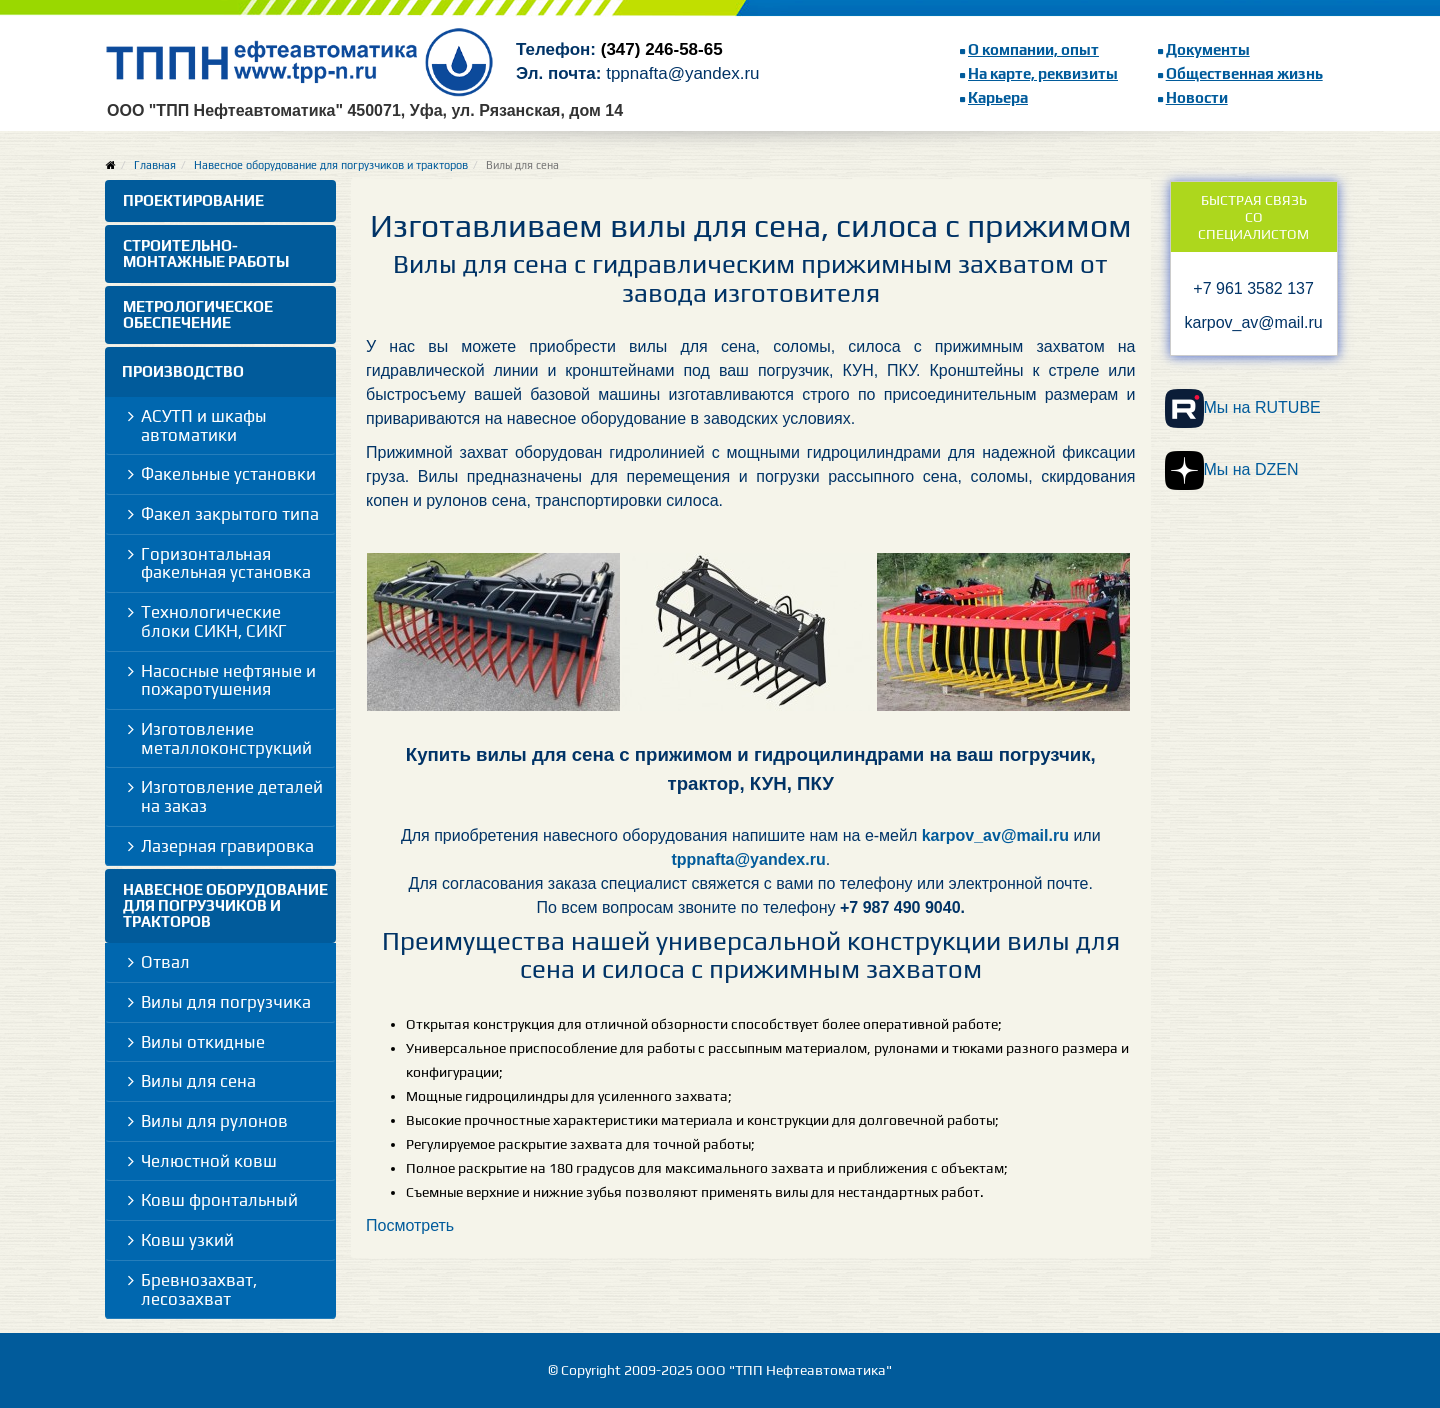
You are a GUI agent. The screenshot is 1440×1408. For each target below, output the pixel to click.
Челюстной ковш (209, 1161)
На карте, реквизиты (1043, 73)
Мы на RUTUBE (1243, 408)
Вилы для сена (198, 1081)
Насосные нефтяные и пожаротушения (228, 680)
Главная (155, 165)
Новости (1197, 97)
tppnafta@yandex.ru (748, 859)
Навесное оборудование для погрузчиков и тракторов (331, 165)
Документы (1208, 49)
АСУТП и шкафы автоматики (204, 425)
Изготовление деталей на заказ (232, 796)
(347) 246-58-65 (662, 49)
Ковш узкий (187, 1240)
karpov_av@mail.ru (995, 835)
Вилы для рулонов (214, 1121)
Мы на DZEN (1232, 470)
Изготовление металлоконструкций (226, 738)
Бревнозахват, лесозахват (199, 1289)
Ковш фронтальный (219, 1200)
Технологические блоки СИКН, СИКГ (214, 621)
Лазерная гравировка (227, 846)
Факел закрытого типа (230, 514)
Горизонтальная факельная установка (226, 563)
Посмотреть (410, 1225)
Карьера (998, 97)
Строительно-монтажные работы (206, 253)
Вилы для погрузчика (226, 1002)
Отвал (165, 962)
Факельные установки (228, 474)
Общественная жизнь (1244, 73)
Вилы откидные (203, 1042)
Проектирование (193, 200)
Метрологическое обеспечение (198, 314)
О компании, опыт (1033, 49)
